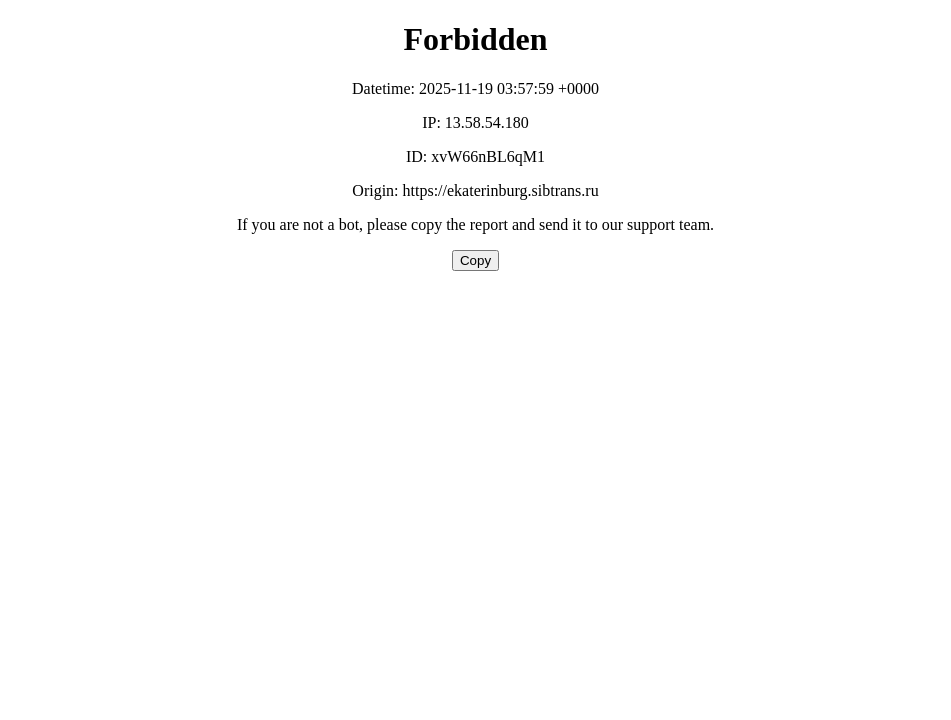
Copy (475, 260)
